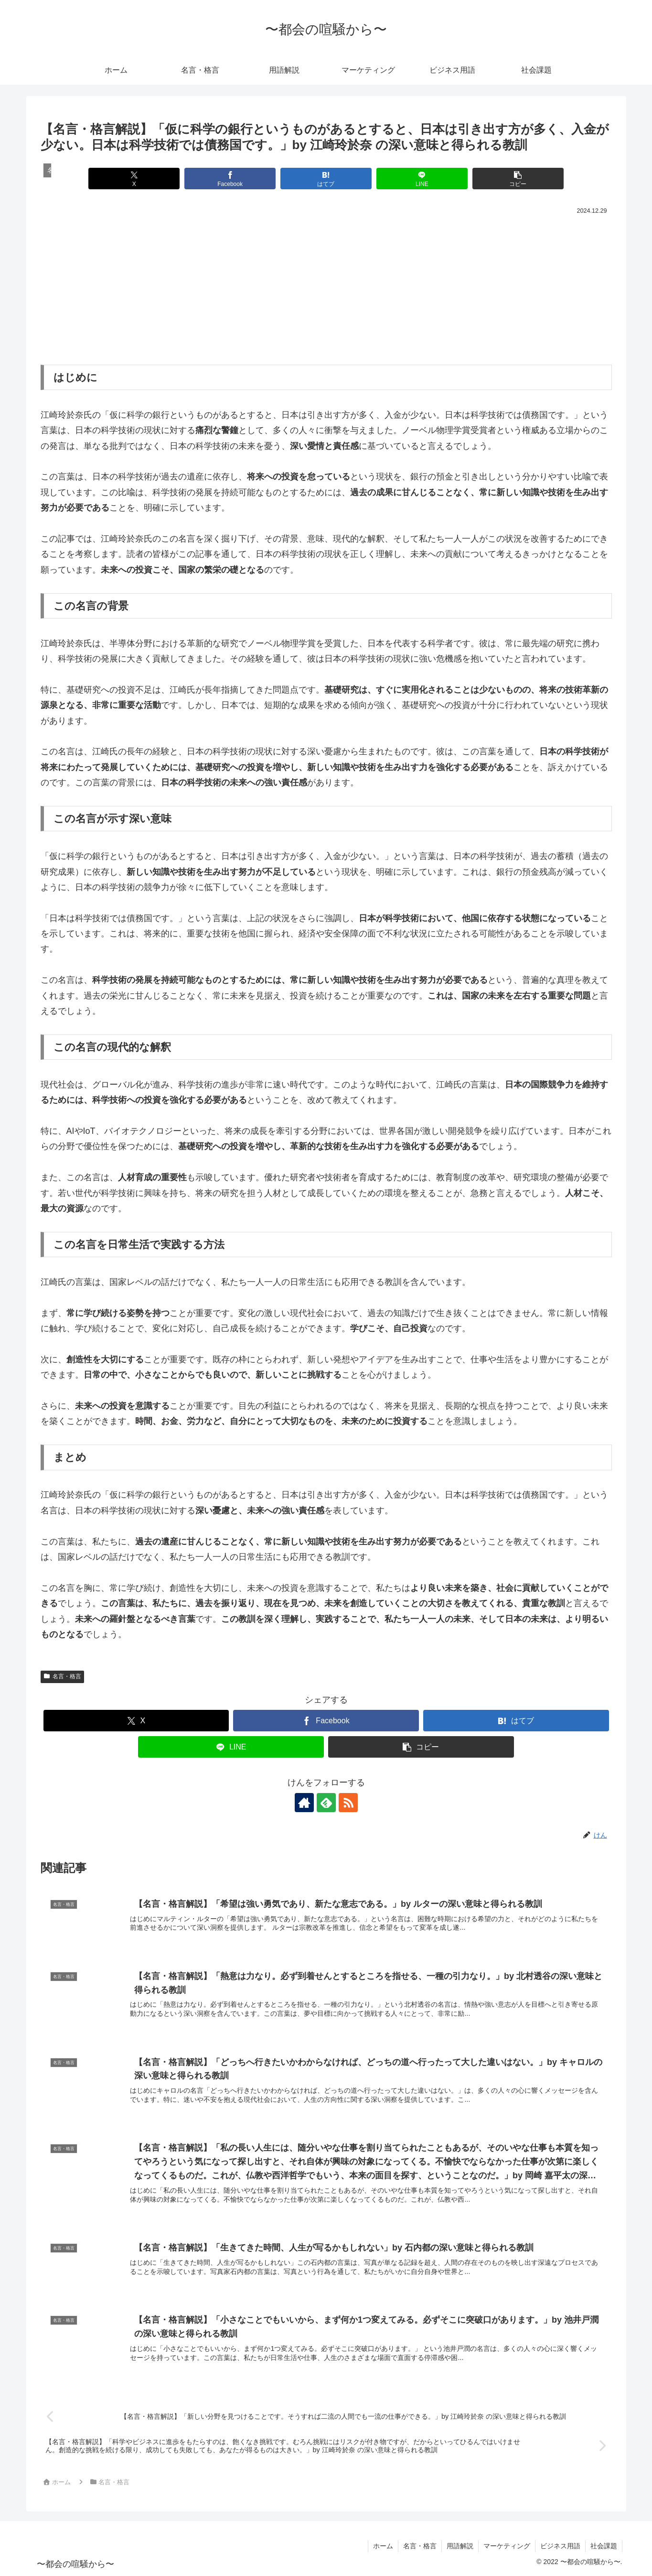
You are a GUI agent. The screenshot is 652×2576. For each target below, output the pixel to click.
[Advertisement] (326, 289)
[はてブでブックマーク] (326, 178)
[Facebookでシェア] (230, 178)
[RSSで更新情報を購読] (348, 1802)
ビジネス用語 (560, 2546)
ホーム (383, 2546)
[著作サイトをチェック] (304, 1802)
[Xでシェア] (134, 178)
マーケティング (506, 2546)
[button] (518, 178)
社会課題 (603, 2546)
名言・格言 (62, 1676)
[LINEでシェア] (422, 178)
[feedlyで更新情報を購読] (326, 1802)
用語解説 (460, 2546)
